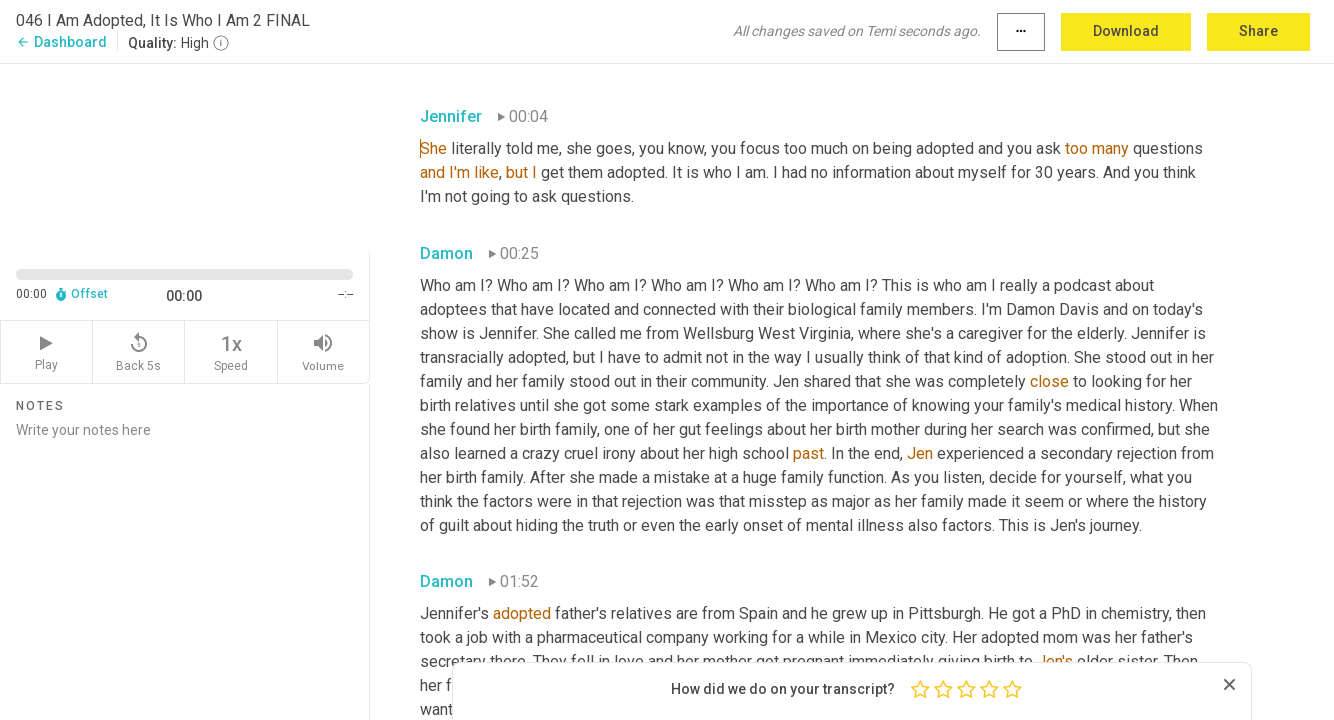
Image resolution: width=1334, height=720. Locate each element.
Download (1126, 31)
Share (1258, 31)
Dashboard (61, 42)
